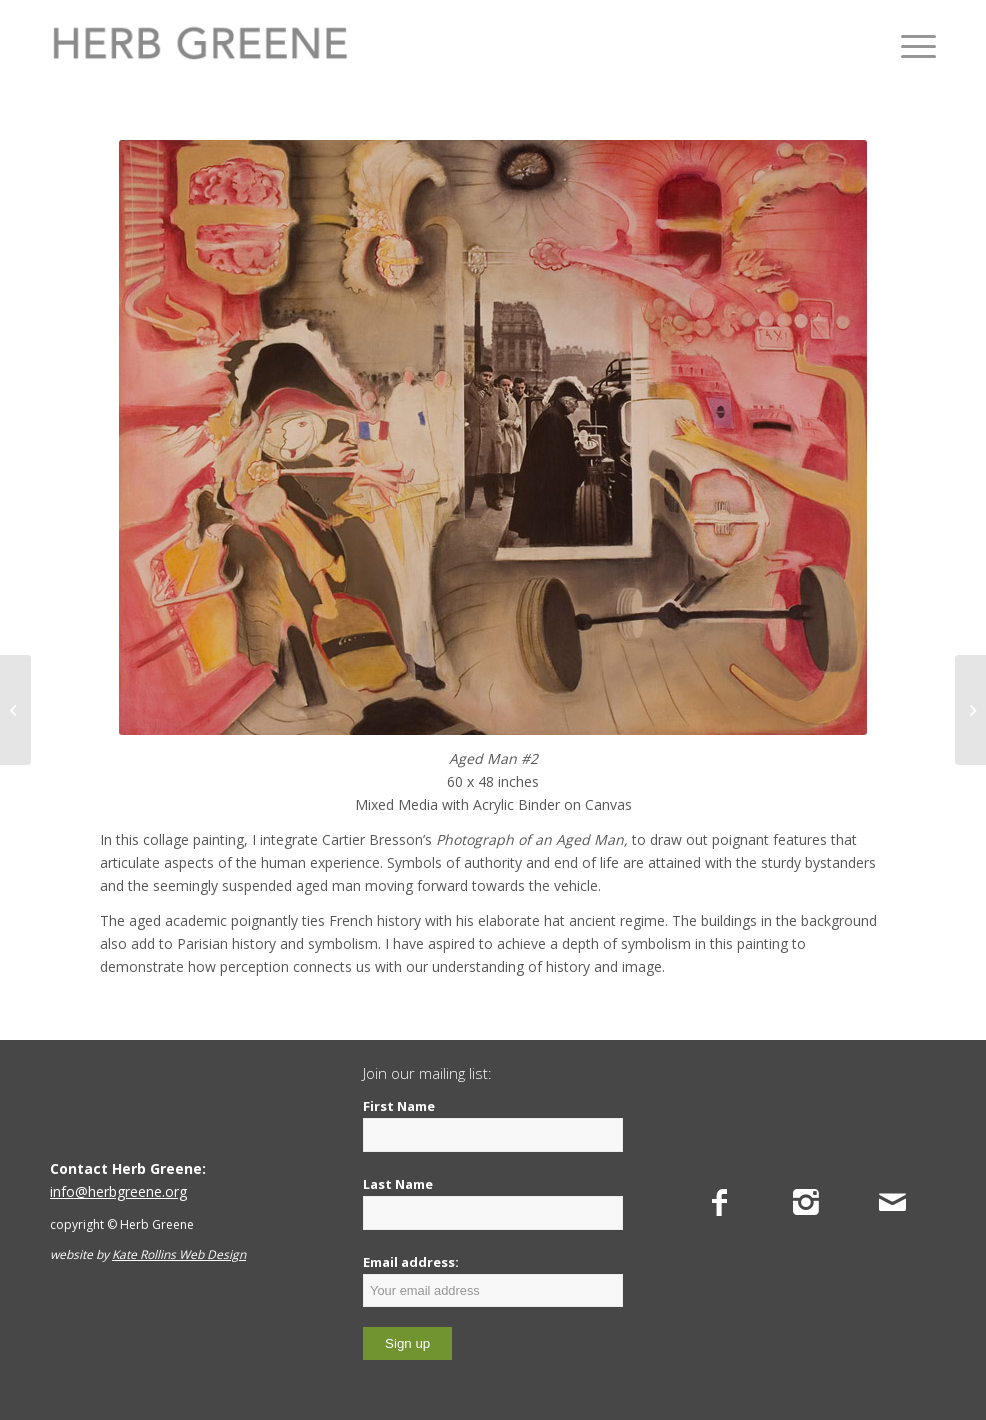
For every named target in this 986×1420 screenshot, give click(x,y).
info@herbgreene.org (118, 1191)
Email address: (493, 1280)
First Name (399, 1106)
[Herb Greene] (200, 45)
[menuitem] (908, 45)
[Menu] (908, 45)
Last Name (398, 1184)
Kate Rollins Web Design (179, 1254)
